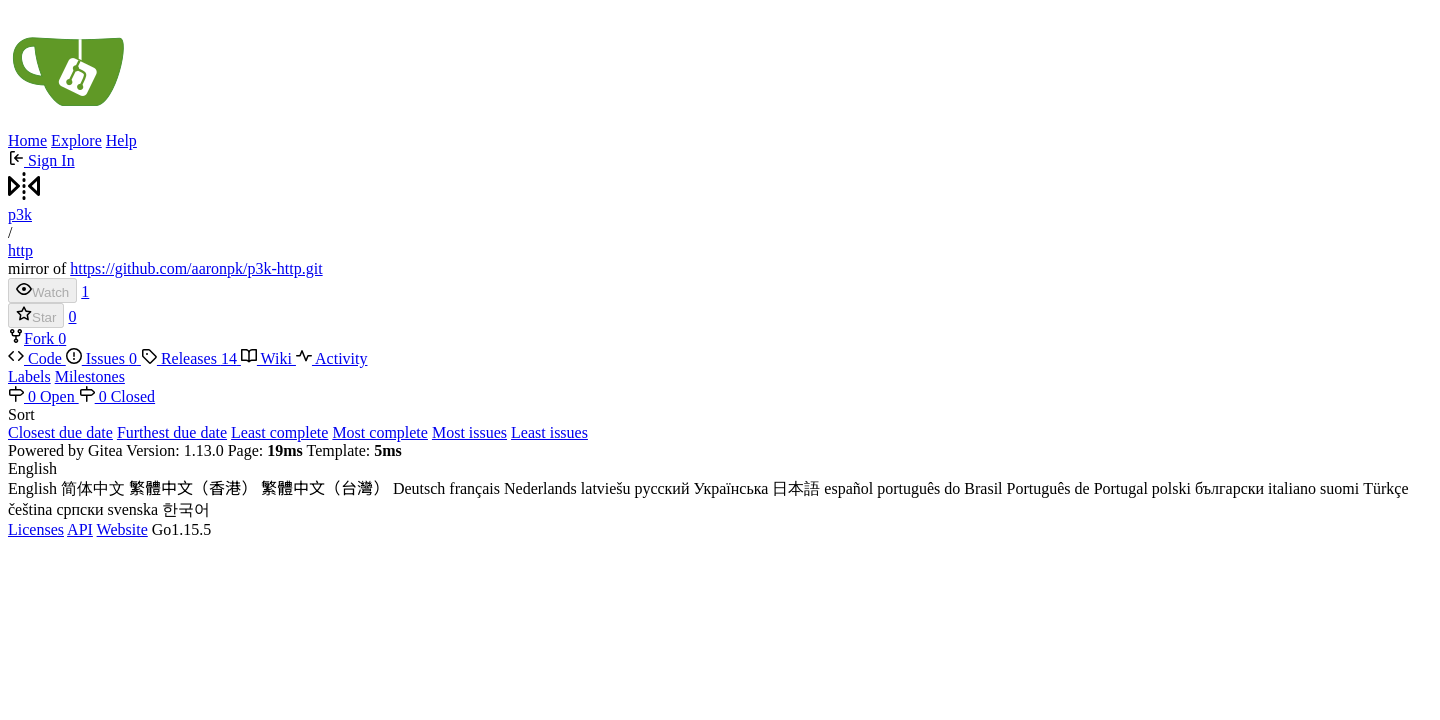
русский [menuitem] (662, 488)
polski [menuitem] (1171, 488)
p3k (20, 214)
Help (121, 140)
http (20, 250)
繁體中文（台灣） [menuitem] (325, 488)
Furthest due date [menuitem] (172, 432)
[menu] (720, 424)
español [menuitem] (848, 488)
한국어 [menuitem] (186, 509)
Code (37, 358)
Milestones (90, 376)
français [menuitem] (474, 488)
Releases (191, 358)
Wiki (268, 358)
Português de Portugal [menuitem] (1077, 488)
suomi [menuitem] (1339, 488)
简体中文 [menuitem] (93, 488)
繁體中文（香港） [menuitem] (193, 488)
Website (122, 529)
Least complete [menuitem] (279, 432)
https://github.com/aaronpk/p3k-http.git (196, 268)
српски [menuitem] (79, 509)
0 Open (43, 396)
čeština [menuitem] (30, 509)
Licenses (36, 529)
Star (36, 315)
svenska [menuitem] (133, 509)
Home (27, 140)
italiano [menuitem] (1292, 488)
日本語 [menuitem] (796, 488)
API (80, 529)
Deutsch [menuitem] (419, 488)
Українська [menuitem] (730, 488)
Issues (103, 358)
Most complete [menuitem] (380, 432)
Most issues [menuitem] (469, 432)
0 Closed (117, 396)
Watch (42, 290)
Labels (29, 376)
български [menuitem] (1229, 488)
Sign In (41, 160)
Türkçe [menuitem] (1385, 488)
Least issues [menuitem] (549, 432)
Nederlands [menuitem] (540, 488)
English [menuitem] (32, 488)
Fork (33, 338)
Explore (76, 140)
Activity (332, 358)
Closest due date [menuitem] (60, 432)
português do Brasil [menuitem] (939, 488)
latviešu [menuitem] (606, 488)
